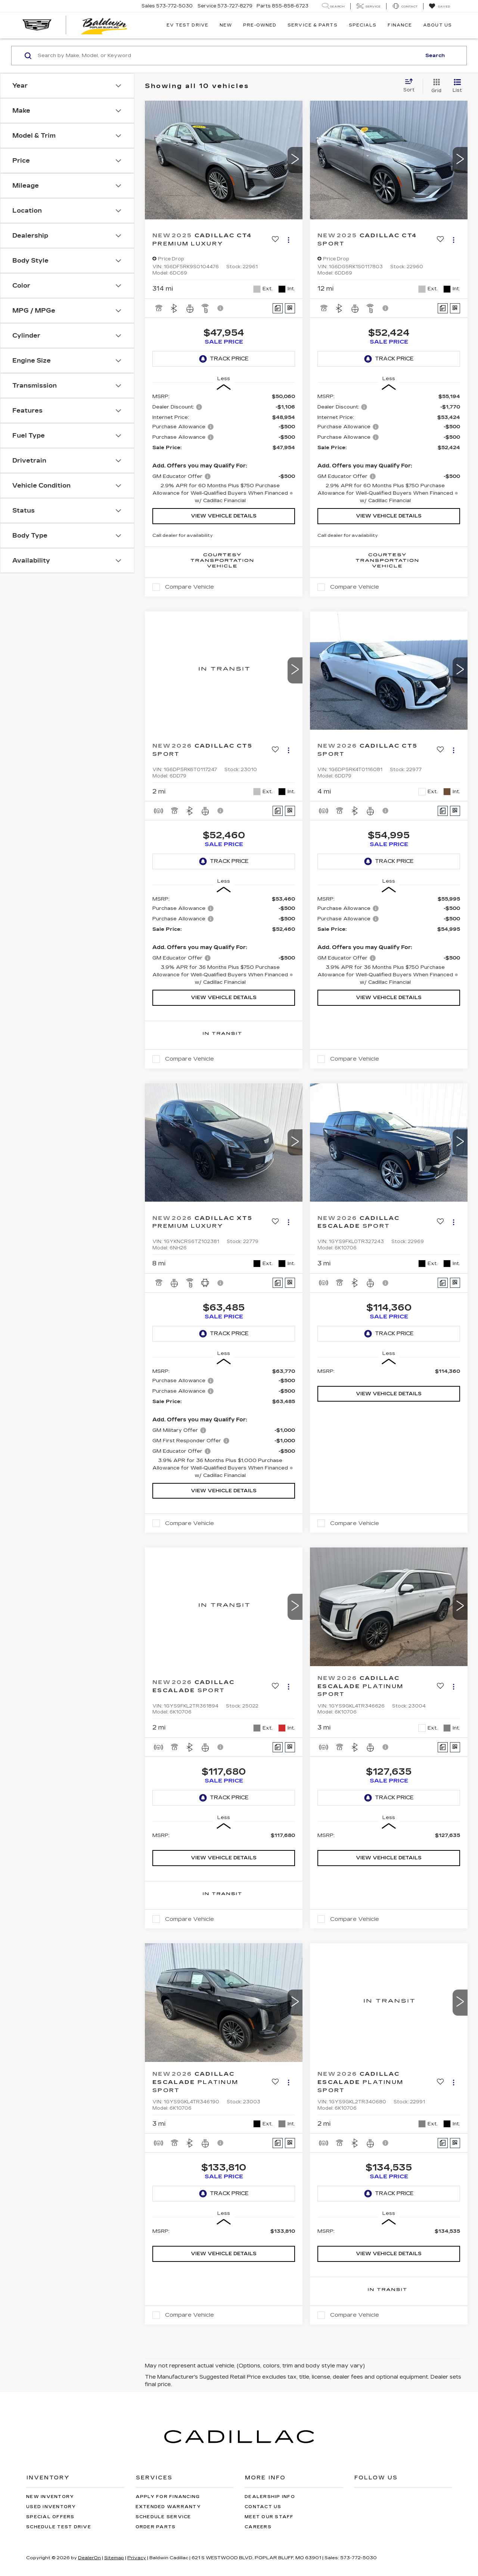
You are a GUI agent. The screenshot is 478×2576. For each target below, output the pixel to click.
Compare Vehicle (189, 586)
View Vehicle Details (224, 516)
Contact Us (263, 2506)
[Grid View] (435, 86)
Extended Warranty (168, 2506)
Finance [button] (400, 25)
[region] (223, 448)
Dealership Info (270, 2496)
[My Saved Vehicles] (439, 6)
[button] (295, 160)
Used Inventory (51, 2506)
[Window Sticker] (290, 308)
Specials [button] (363, 25)
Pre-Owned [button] (259, 25)
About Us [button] (437, 25)
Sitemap (114, 2557)
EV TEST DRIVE (187, 25)
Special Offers (50, 2516)
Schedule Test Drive (58, 2527)
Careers (258, 2527)
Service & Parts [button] (313, 25)
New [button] (226, 25)
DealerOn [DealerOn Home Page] (89, 2557)
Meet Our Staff (269, 2516)
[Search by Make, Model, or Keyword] (228, 56)
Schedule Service (163, 2516)
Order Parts (156, 2527)
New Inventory (50, 2496)
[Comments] (278, 308)
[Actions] (288, 239)
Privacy (136, 2557)
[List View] (457, 86)
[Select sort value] (411, 85)
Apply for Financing (168, 2496)
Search (435, 56)
